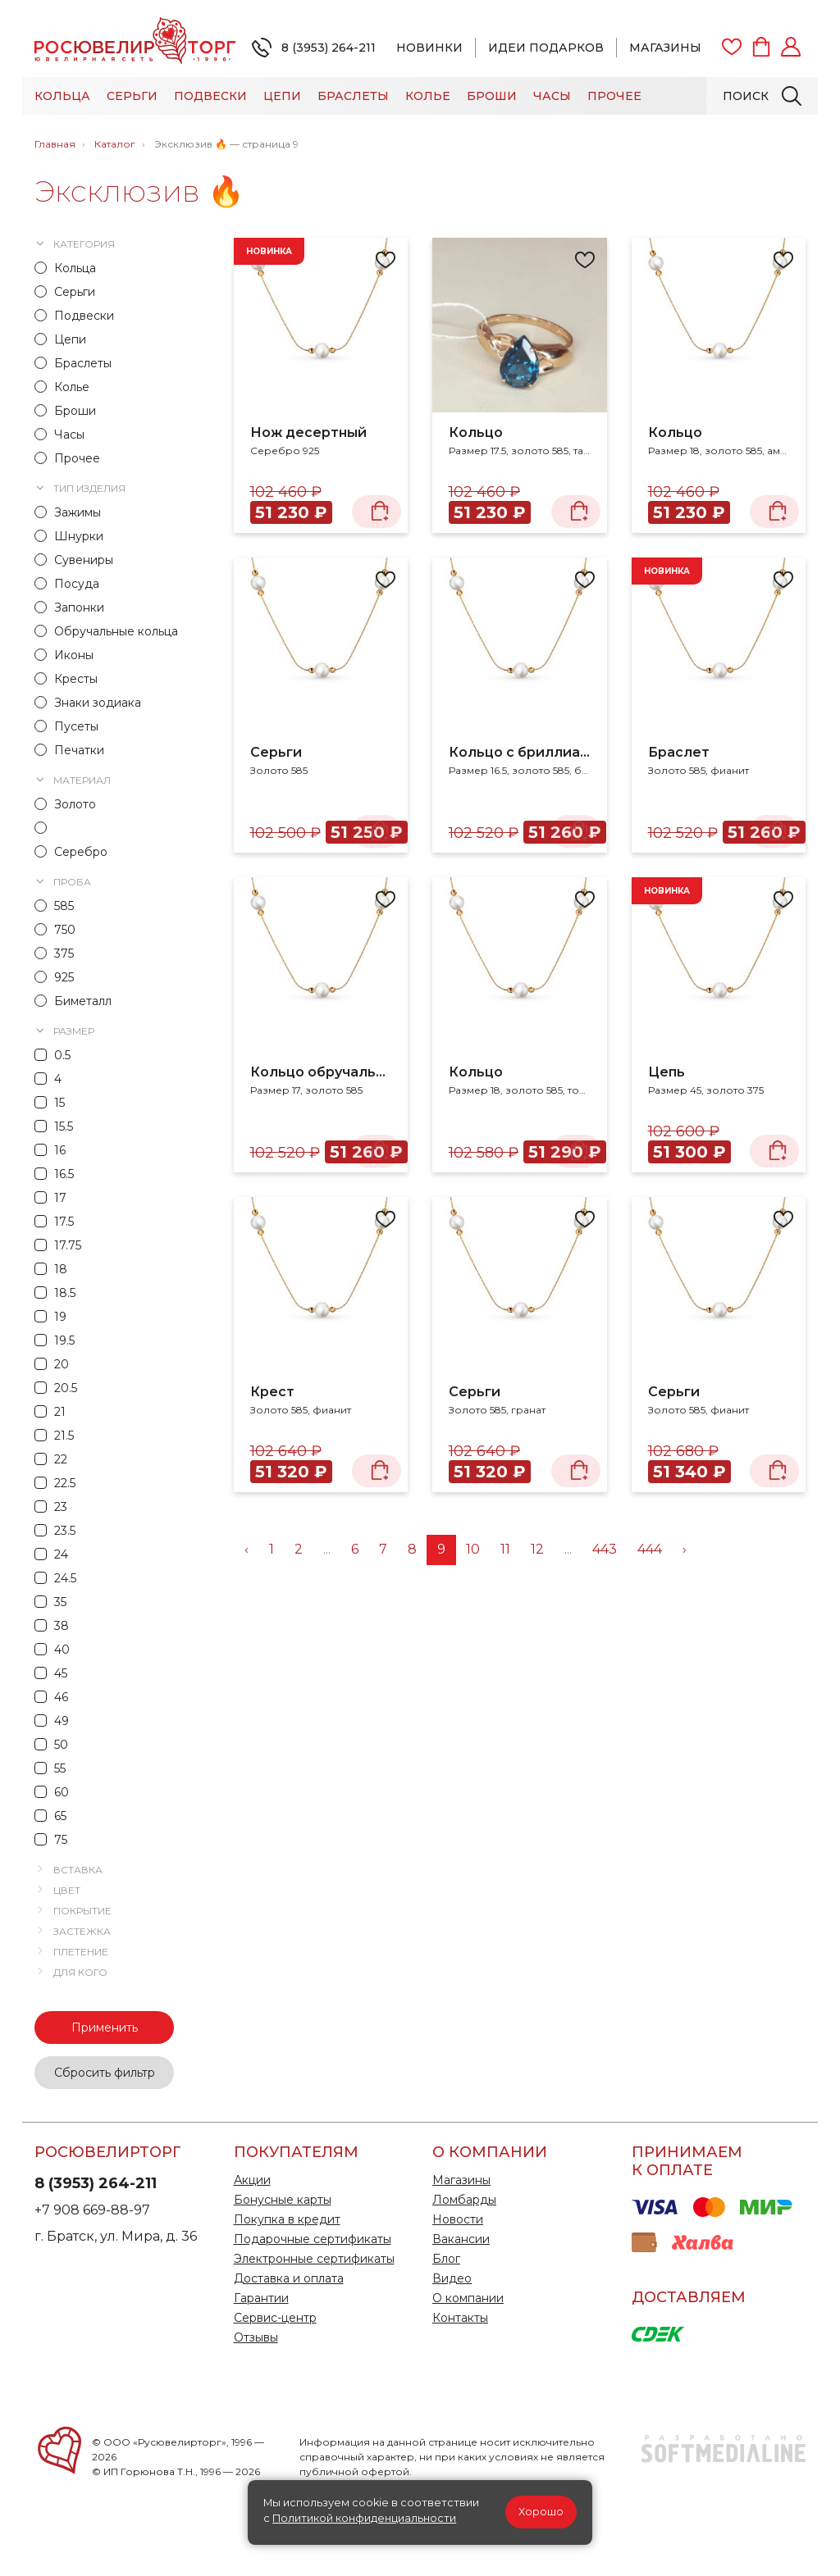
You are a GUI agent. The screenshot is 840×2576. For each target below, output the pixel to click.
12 (537, 1549)
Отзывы (256, 2337)
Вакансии (461, 2239)
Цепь (666, 1072)
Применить (104, 2027)
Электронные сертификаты (314, 2258)
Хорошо (541, 2511)
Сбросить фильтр (104, 2072)
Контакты (460, 2317)
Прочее (614, 96)
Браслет (679, 752)
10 (473, 1549)
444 (649, 1549)
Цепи (282, 96)
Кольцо (476, 432)
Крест (272, 1392)
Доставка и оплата (289, 2278)
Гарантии (261, 2298)
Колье (427, 96)
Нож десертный (308, 432)
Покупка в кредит (287, 2219)
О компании (468, 2298)
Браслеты (353, 96)
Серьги (132, 96)
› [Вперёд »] (684, 1549)
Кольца (62, 96)
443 (604, 1549)
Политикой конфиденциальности (364, 2518)
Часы (552, 96)
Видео (452, 2278)
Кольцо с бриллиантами (520, 752)
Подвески (210, 96)
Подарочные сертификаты (312, 2239)
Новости (457, 2219)
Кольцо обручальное (321, 1072)
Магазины (665, 47)
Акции (252, 2180)
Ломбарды (464, 2199)
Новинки (429, 47)
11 (505, 1549)
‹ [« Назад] (246, 1549)
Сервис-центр (275, 2317)
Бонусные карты (282, 2199)
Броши (492, 96)
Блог (446, 2258)
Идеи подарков (546, 47)
